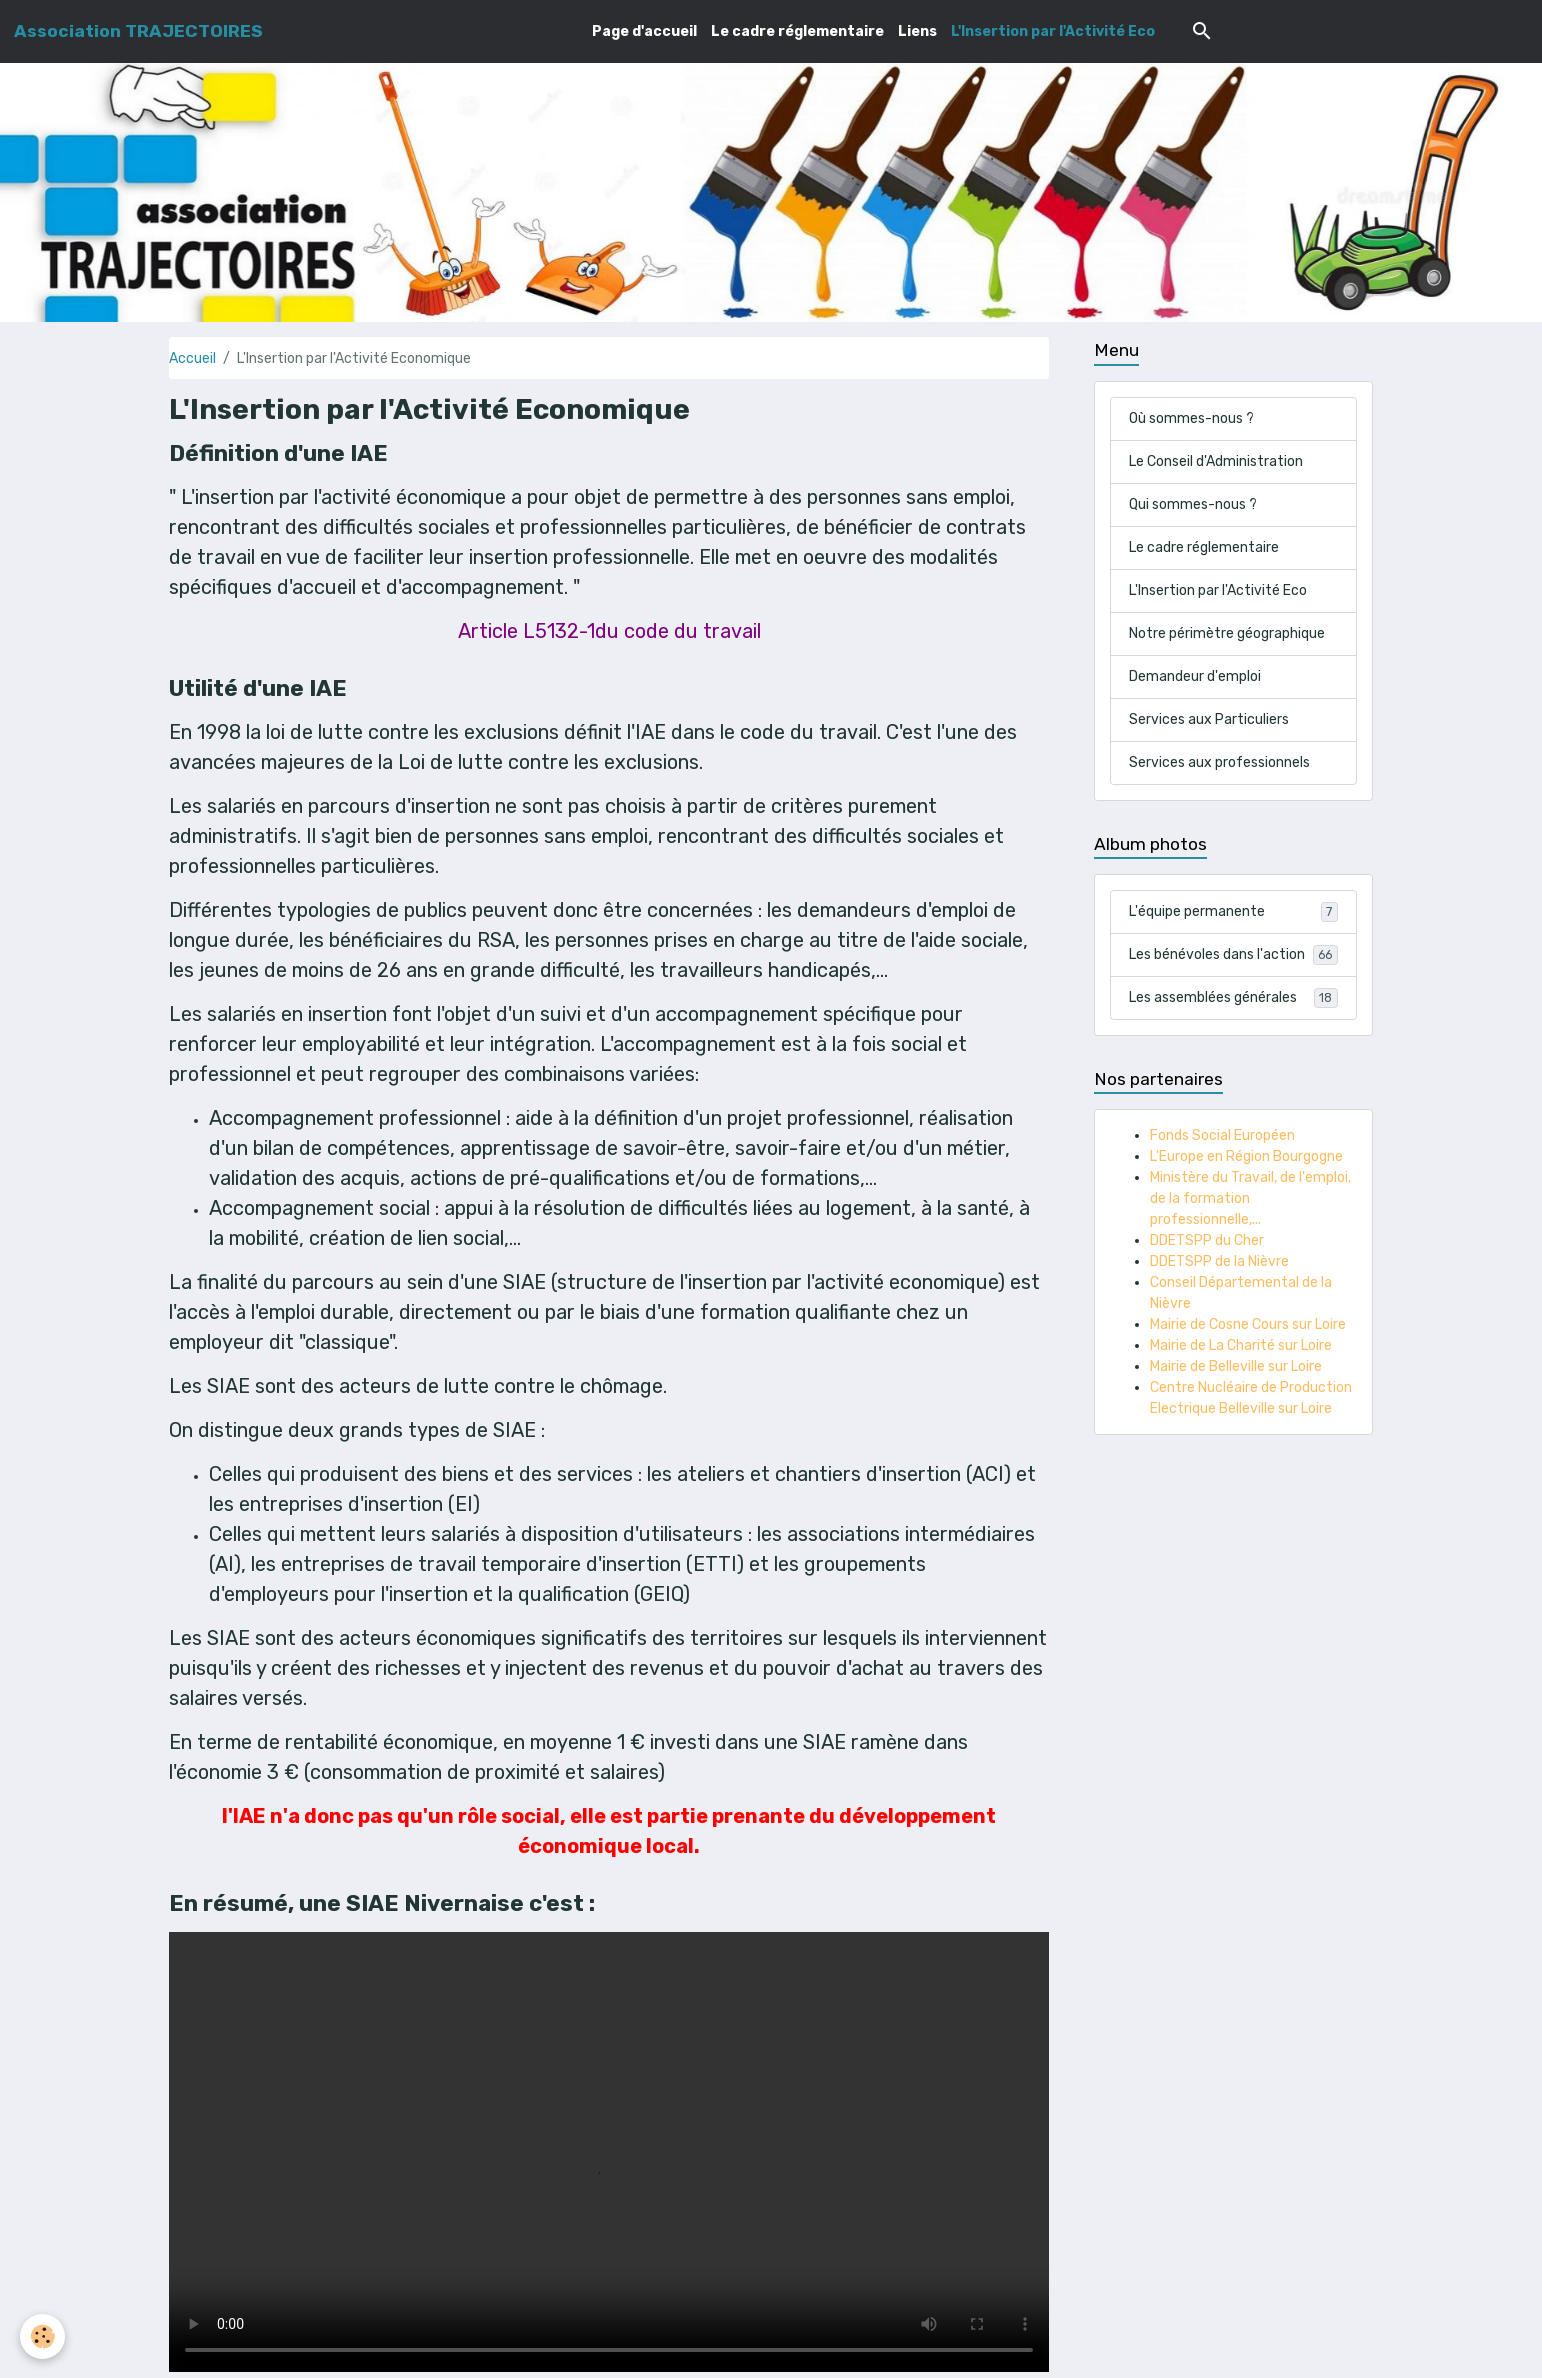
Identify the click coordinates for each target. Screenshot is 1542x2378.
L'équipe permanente (1233, 912)
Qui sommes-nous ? (1193, 504)
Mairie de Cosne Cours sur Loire (1248, 1324)
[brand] (138, 31)
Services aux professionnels (1219, 762)
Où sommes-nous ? (1191, 418)
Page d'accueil (644, 31)
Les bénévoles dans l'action (1233, 955)
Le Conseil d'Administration (1216, 461)
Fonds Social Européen (1222, 1135)
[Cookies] (42, 2336)
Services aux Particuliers (1209, 719)
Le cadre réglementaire (797, 31)
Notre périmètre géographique (1227, 633)
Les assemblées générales (1233, 998)
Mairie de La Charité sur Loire (1241, 1345)
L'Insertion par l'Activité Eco (1053, 31)
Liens (917, 31)
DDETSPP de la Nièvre (1219, 1261)
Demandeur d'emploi (1195, 676)
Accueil (192, 358)
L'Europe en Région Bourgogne (1246, 1156)
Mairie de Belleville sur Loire (1236, 1366)
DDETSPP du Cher (1207, 1240)
